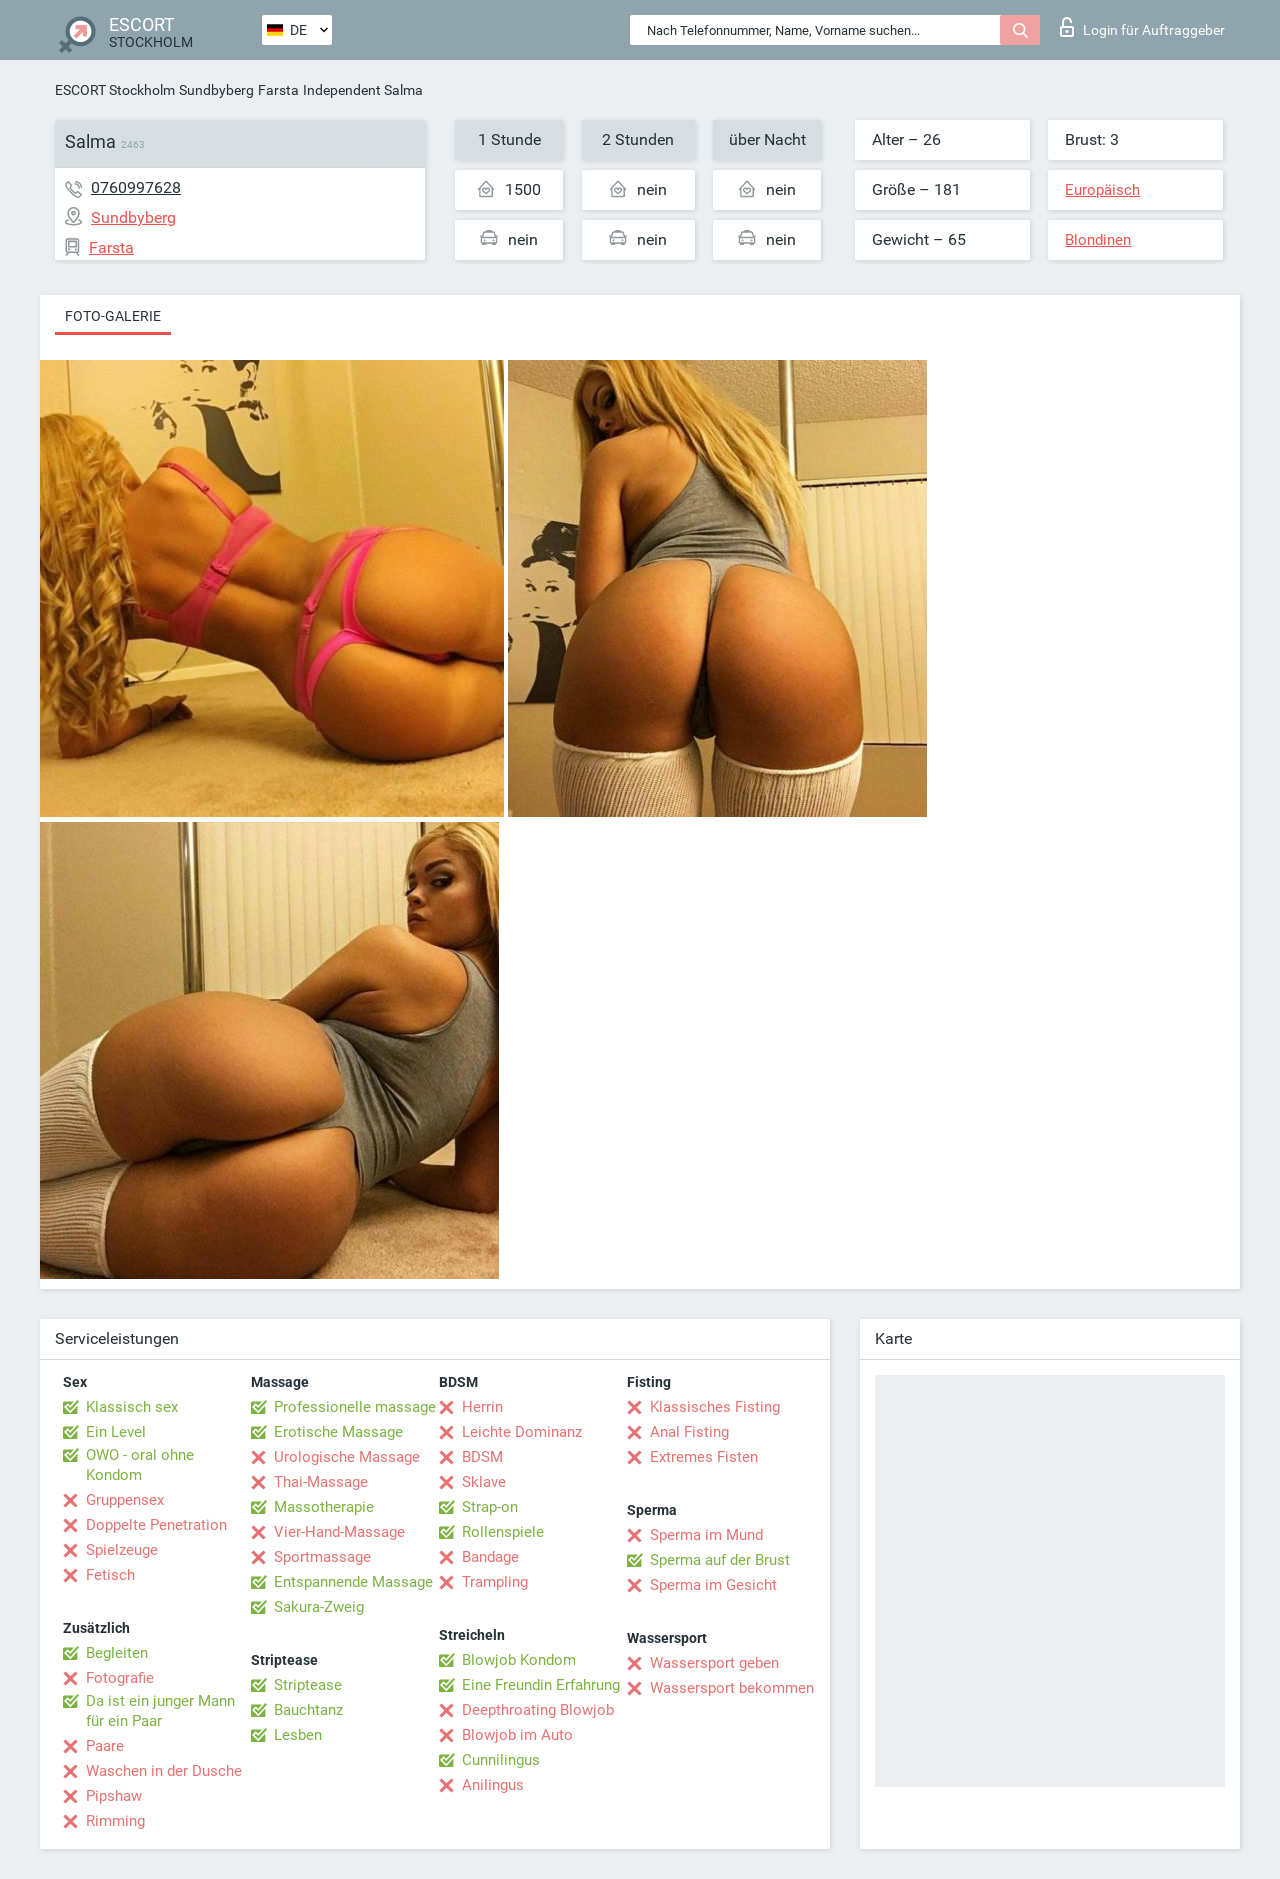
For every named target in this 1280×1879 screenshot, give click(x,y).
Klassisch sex (132, 1407)
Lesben (298, 1735)
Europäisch (1102, 190)
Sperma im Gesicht (713, 1585)
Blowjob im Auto (517, 1735)
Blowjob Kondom (519, 1660)
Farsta (278, 90)
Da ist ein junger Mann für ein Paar (160, 1711)
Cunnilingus (501, 1760)
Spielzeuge (122, 1550)
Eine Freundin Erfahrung (541, 1685)
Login (1142, 27)
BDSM (482, 1457)
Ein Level (116, 1432)
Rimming (115, 1821)
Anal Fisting (689, 1432)
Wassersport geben (714, 1663)
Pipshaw (114, 1796)
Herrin (482, 1407)
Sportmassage (322, 1557)
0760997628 (136, 187)
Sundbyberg (216, 90)
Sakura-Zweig (319, 1607)
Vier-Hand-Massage (339, 1532)
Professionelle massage (355, 1407)
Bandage (490, 1557)
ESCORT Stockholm (115, 90)
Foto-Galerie (113, 316)
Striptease (308, 1685)
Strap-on (490, 1507)
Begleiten (117, 1653)
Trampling (495, 1582)
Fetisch (110, 1575)
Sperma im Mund (706, 1535)
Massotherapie (324, 1507)
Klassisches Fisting (715, 1407)
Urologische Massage (347, 1457)
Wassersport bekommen (732, 1688)
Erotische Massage (338, 1432)
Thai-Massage (321, 1482)
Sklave (484, 1482)
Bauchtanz (308, 1710)
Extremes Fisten (704, 1457)
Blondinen (1098, 240)
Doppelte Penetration (156, 1525)
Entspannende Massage (353, 1582)
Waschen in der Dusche (164, 1771)
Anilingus (493, 1785)
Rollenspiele (503, 1532)
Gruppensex (125, 1500)
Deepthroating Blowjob (538, 1710)
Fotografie (120, 1678)
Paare (105, 1746)
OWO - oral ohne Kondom (140, 1465)
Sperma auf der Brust (720, 1560)
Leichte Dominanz (522, 1432)
